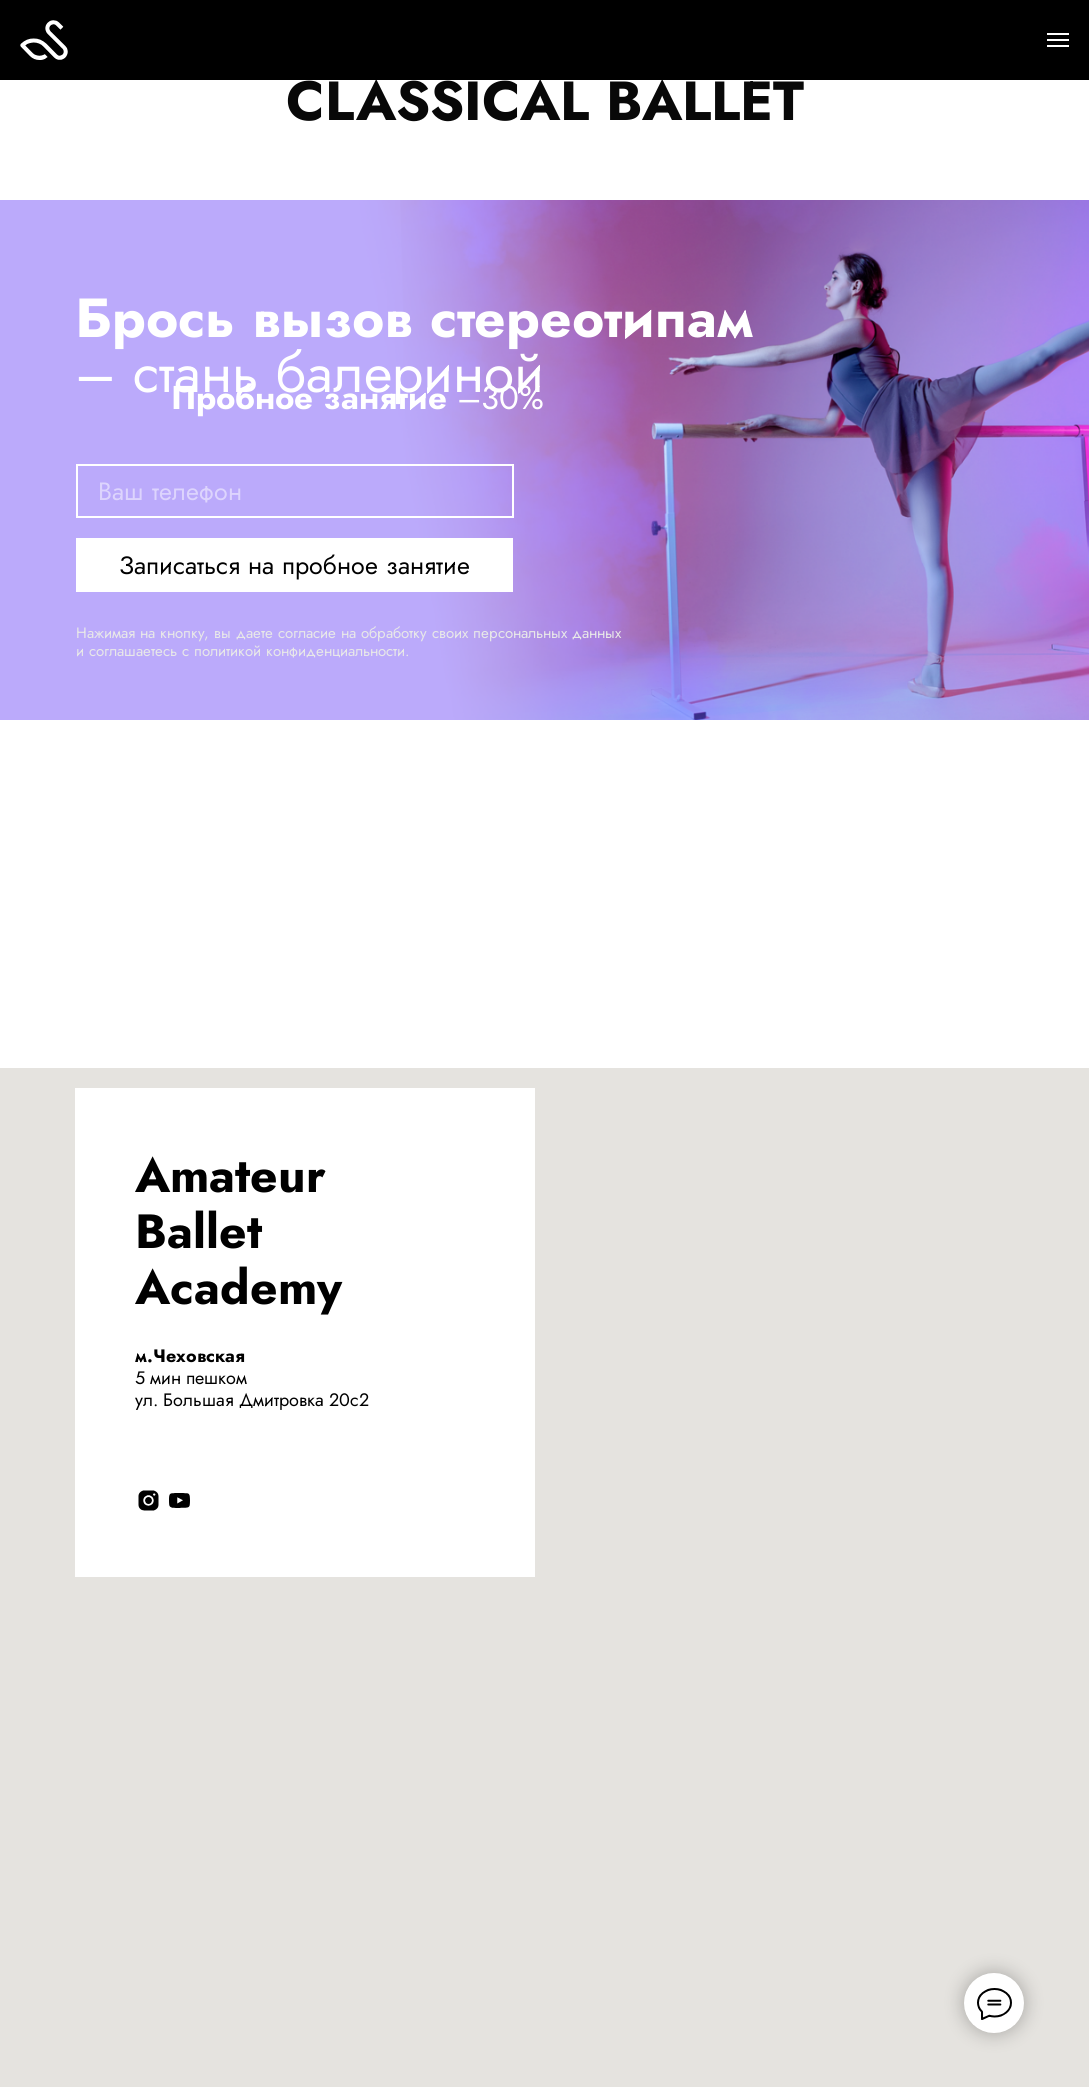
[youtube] (179, 1500)
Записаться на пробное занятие (294, 565)
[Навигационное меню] (1058, 40)
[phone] (295, 491)
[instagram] (148, 1500)
